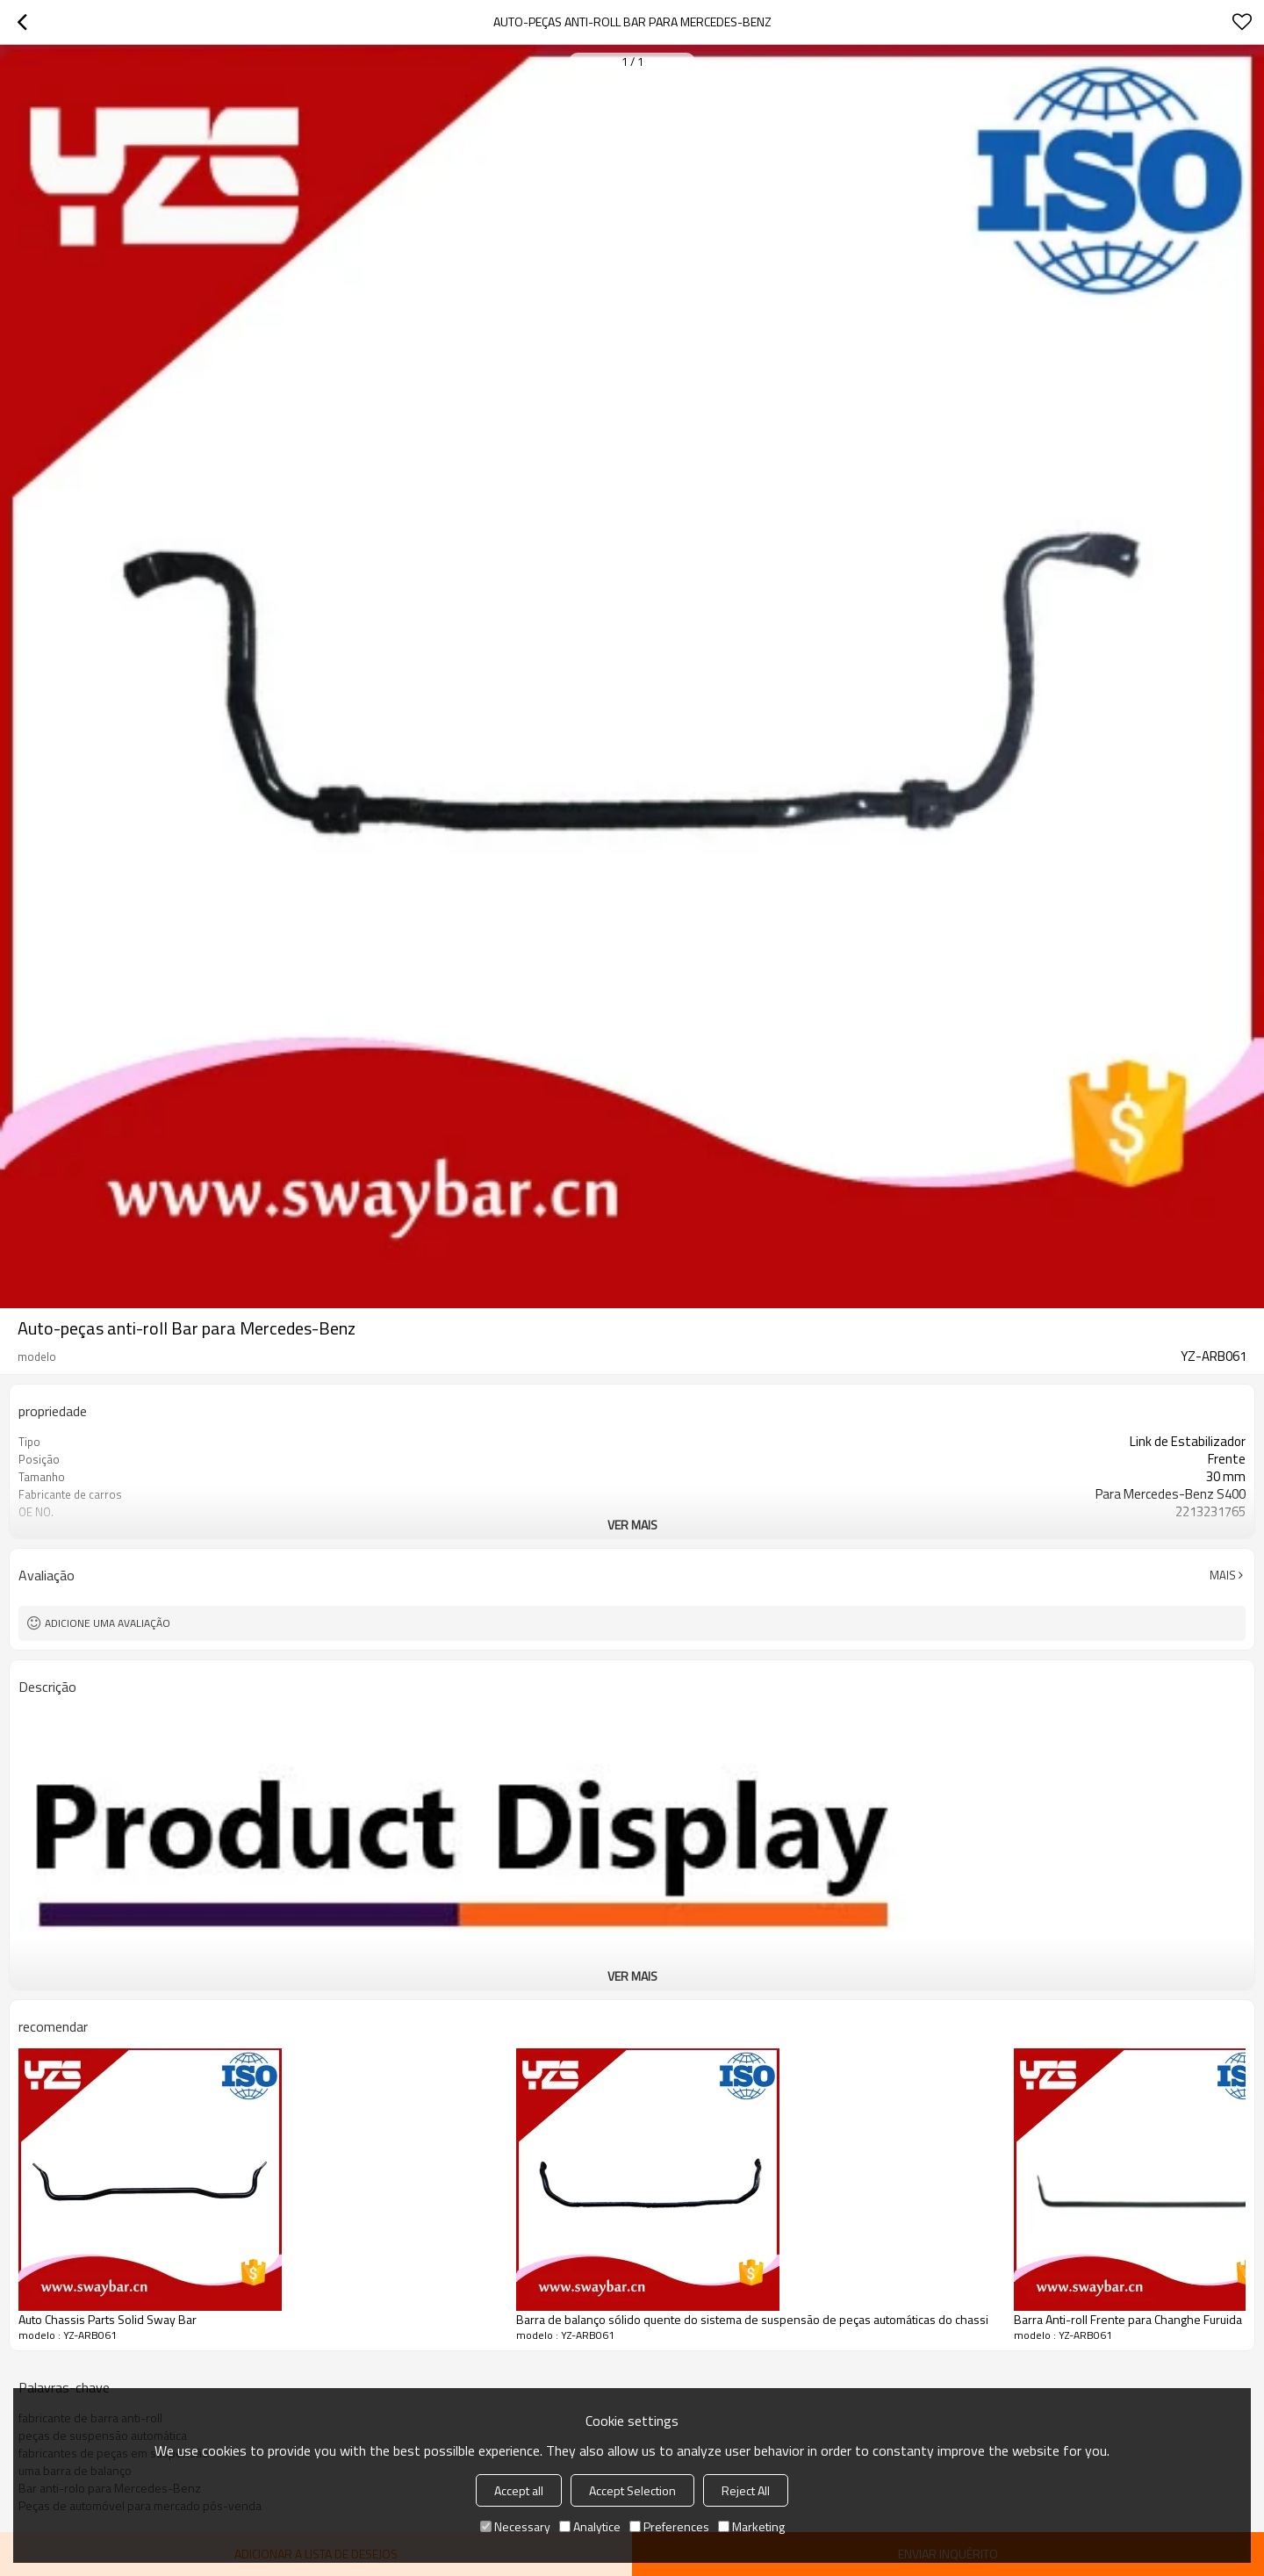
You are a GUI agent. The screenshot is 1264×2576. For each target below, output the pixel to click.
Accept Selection (632, 2490)
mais (1223, 1575)
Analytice (590, 2526)
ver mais (632, 1524)
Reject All (746, 2490)
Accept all (518, 2490)
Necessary (515, 2526)
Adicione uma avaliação (107, 1623)
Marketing (751, 2526)
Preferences (669, 2526)
